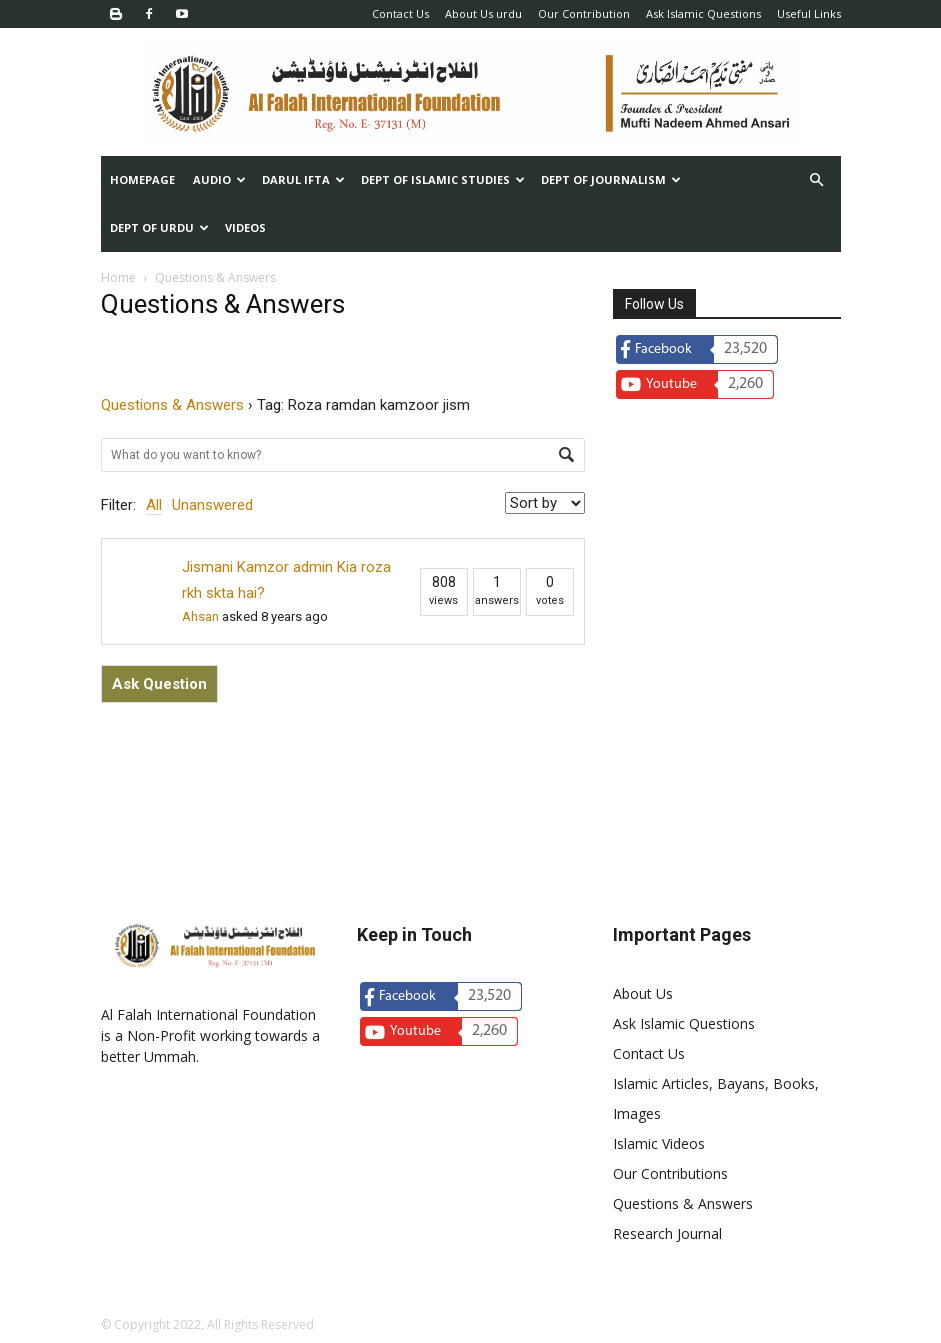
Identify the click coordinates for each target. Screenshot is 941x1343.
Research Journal (667, 1233)
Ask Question (159, 684)
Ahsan (200, 616)
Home (118, 277)
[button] (817, 180)
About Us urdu (483, 13)
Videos (245, 227)
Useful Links (809, 13)
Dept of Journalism (611, 179)
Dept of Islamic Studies (443, 179)
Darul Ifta (303, 179)
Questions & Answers (172, 405)
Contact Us (400, 13)
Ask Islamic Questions (703, 13)
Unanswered (212, 505)
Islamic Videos (659, 1143)
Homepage (142, 179)
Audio (219, 179)
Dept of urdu (159, 227)
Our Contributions (670, 1173)
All (154, 505)
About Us (643, 993)
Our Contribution (584, 13)
